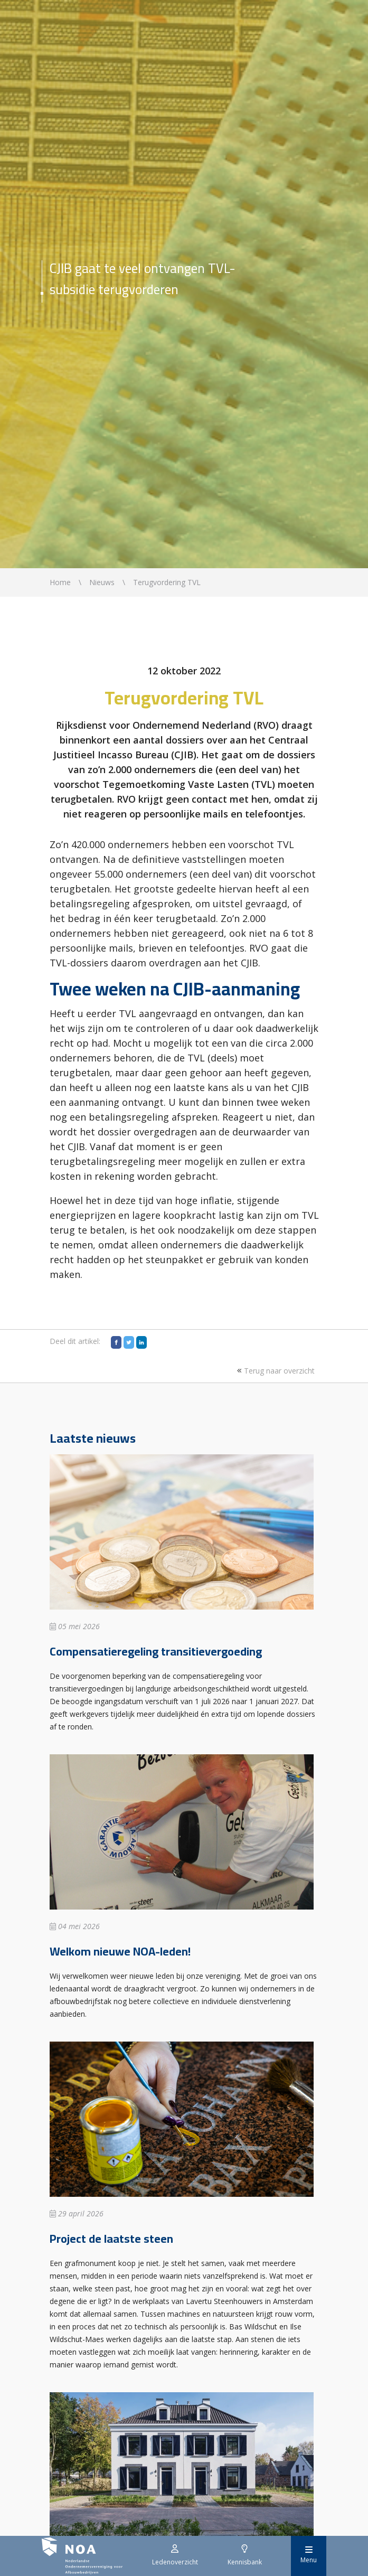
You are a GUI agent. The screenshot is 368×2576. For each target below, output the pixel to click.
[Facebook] (116, 1342)
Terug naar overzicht (274, 1371)
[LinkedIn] (141, 1342)
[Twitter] (129, 1342)
